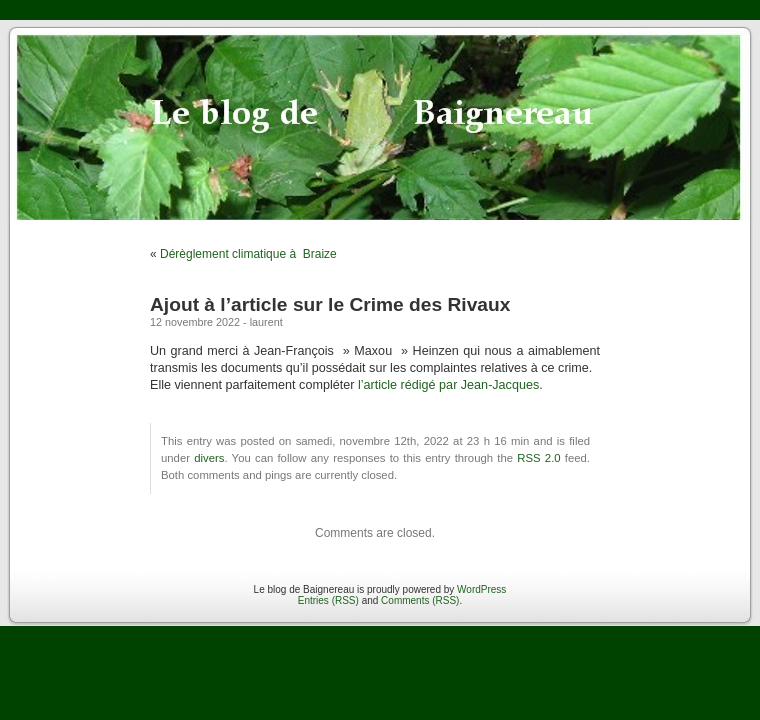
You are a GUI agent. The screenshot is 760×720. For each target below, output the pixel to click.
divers (209, 458)
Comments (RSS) (420, 600)
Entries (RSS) (328, 600)
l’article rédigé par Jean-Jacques (448, 385)
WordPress (481, 589)
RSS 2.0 (538, 458)
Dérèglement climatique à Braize (248, 254)
